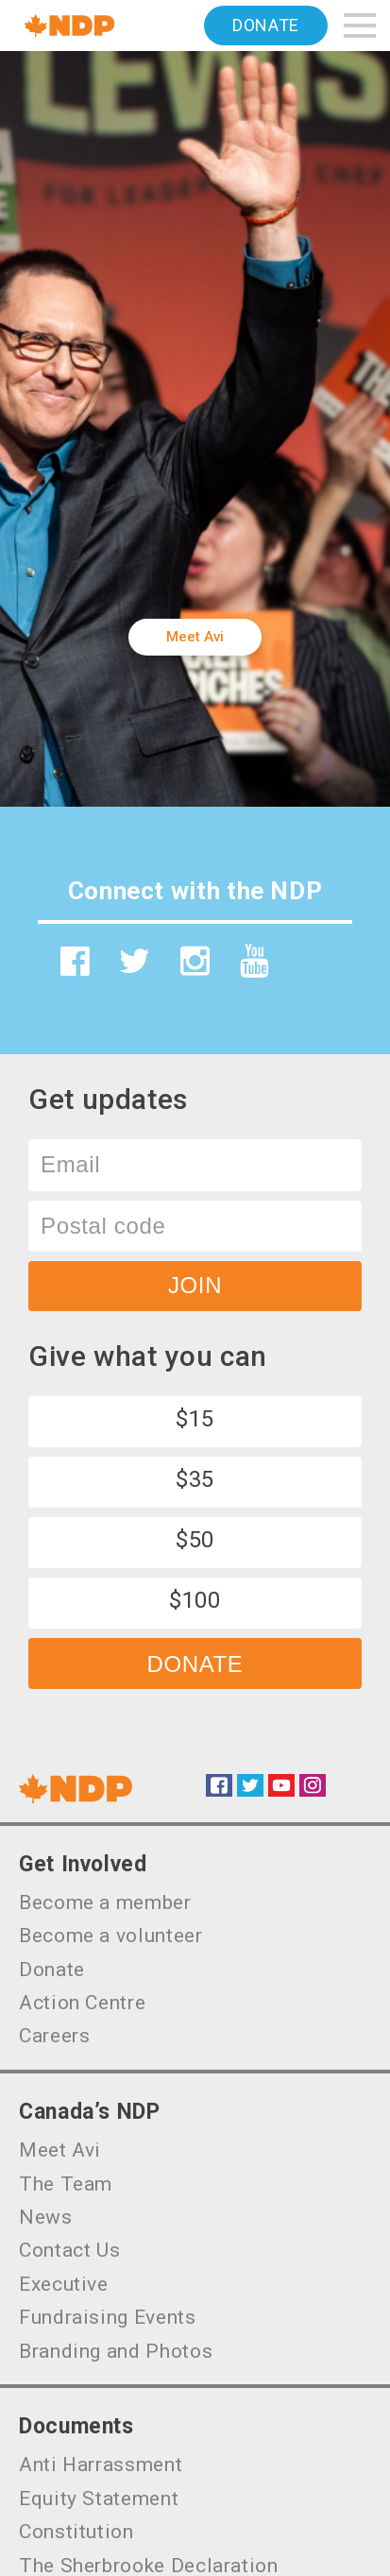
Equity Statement (98, 2498)
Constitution (76, 2531)
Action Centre (82, 2002)
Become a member (105, 1902)
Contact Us (69, 2250)
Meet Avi (194, 636)
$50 (195, 1540)
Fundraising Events (107, 2317)
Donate (265, 25)
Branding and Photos (115, 2351)
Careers (54, 2035)
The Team (65, 2184)
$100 (195, 1600)
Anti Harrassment (100, 2464)
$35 (195, 1479)
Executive (64, 2284)
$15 (195, 1419)
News (46, 2217)
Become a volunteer (111, 1935)
